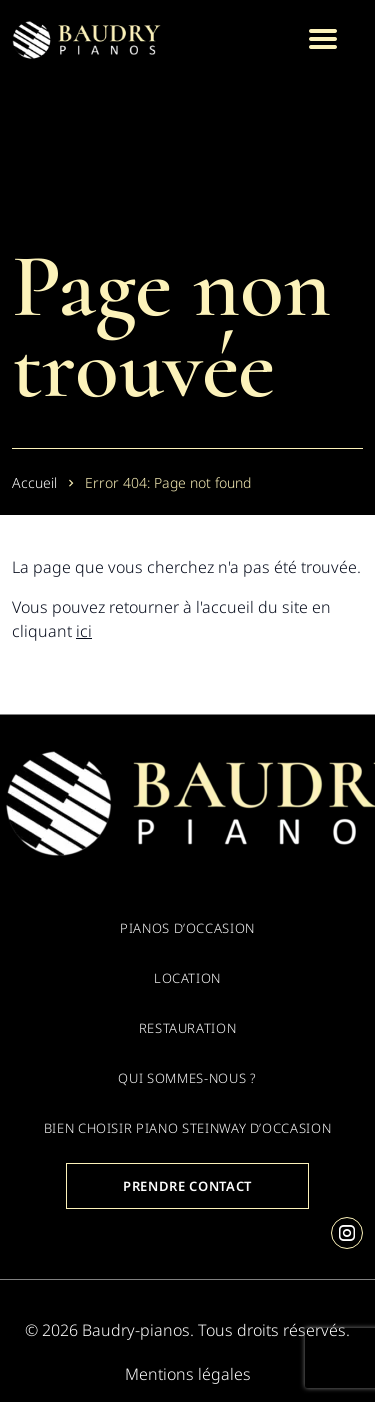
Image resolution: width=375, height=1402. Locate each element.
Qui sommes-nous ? (187, 1078)
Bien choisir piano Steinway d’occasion (188, 1128)
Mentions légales (188, 1374)
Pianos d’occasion (187, 928)
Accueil (34, 482)
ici (84, 631)
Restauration (188, 1028)
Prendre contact (187, 1186)
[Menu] (323, 38)
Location (187, 978)
